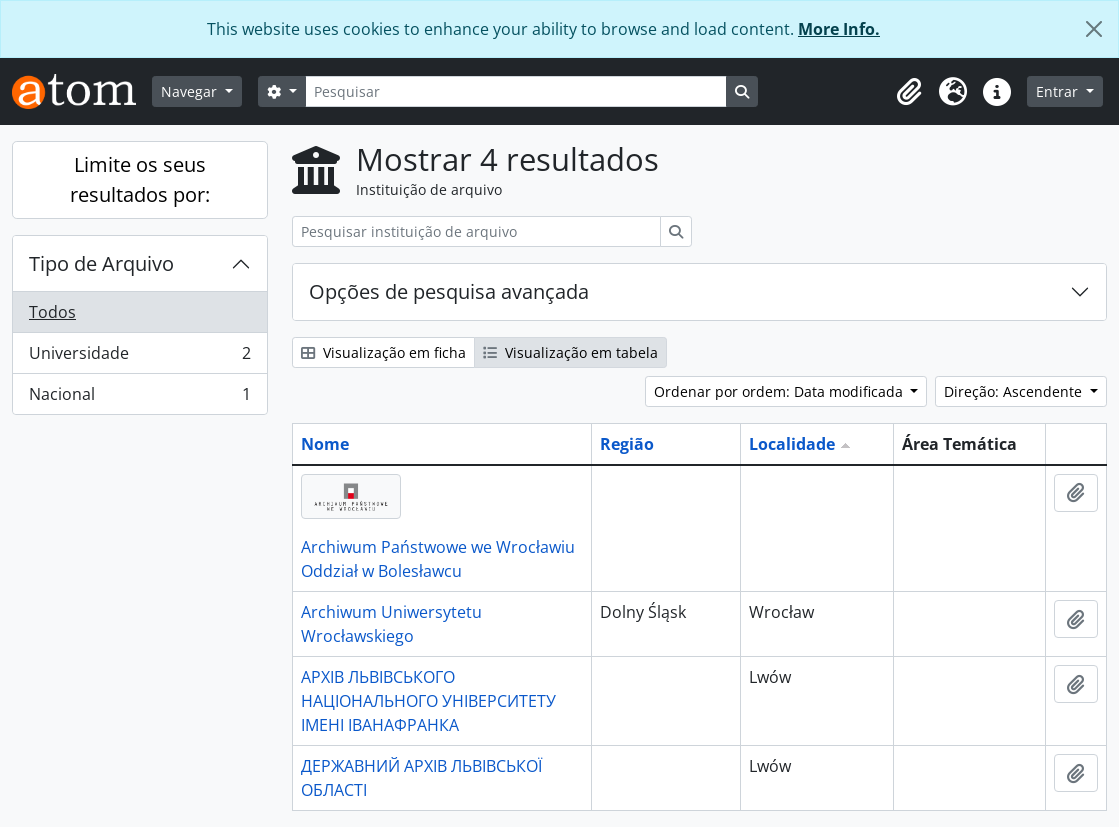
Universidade (139, 357)
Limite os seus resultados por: (140, 179)
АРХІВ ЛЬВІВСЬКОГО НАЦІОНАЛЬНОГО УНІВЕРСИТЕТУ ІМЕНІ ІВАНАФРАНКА (428, 701)
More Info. (839, 29)
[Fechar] (1094, 29)
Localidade (792, 444)
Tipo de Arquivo (101, 263)
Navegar (191, 91)
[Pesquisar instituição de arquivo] (476, 231)
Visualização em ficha (383, 352)
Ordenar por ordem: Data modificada (780, 391)
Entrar (1059, 91)
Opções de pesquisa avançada (449, 291)
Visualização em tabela (570, 352)
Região (627, 444)
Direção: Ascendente (1015, 391)
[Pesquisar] (516, 91)
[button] (909, 92)
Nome (325, 444)
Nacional (139, 398)
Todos (52, 312)
